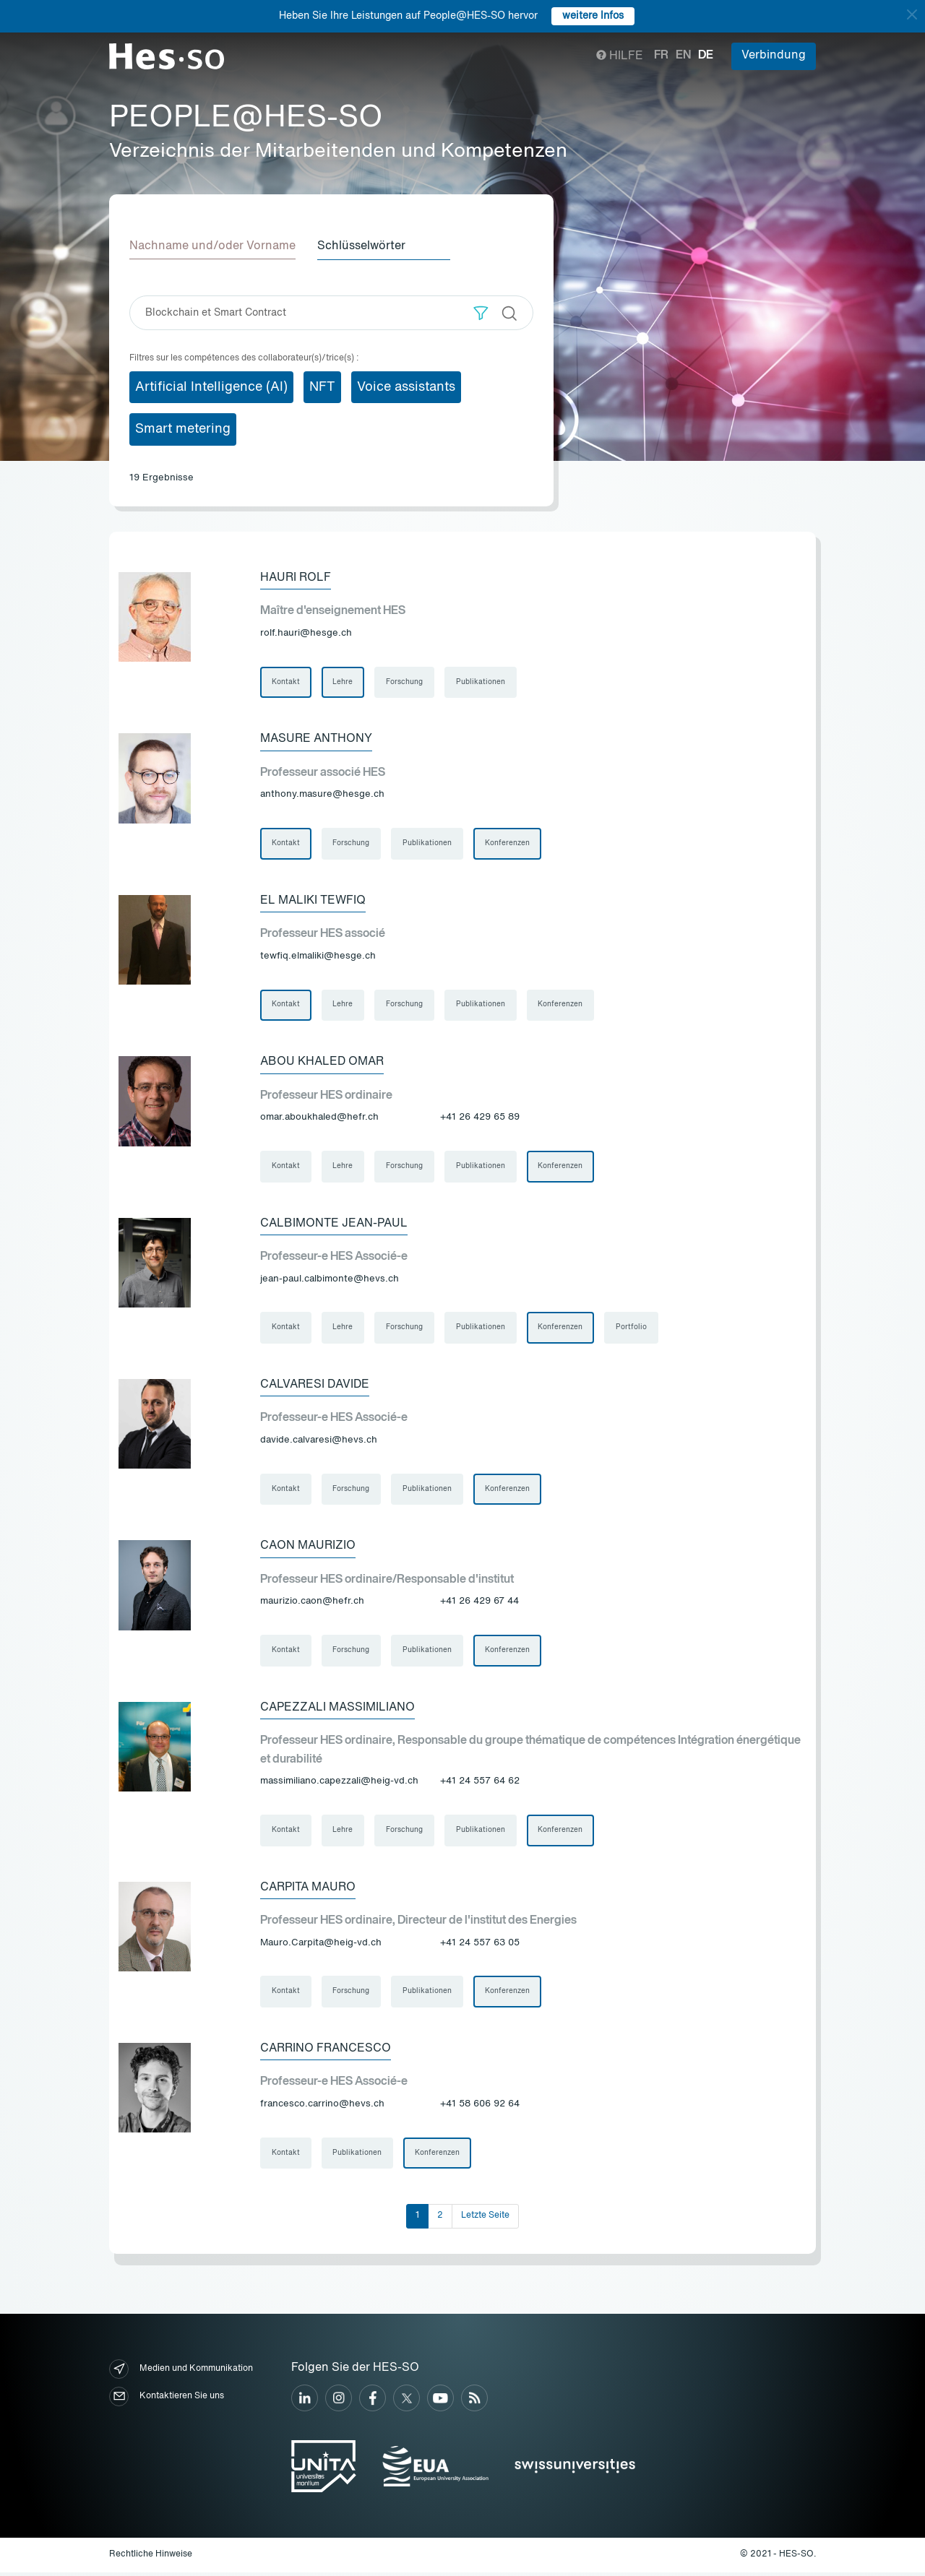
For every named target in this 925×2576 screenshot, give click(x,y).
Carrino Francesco (325, 2052)
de (705, 55)
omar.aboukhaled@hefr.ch (319, 1118)
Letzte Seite (485, 2220)
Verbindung (773, 55)
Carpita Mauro (308, 1890)
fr (661, 55)
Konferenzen (508, 843)
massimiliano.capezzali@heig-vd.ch (339, 1784)
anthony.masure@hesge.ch (322, 795)
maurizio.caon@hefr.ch (312, 1604)
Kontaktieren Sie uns (166, 2400)
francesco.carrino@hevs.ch (322, 2107)
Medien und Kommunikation (181, 2372)
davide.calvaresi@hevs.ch (318, 1442)
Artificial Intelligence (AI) (211, 386)
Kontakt (286, 682)
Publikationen (481, 682)
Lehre (343, 682)
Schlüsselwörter (363, 246)
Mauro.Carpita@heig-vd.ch (321, 1945)
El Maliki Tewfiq (313, 901)
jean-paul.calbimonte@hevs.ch (329, 1280)
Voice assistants (406, 386)
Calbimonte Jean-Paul (334, 1224)
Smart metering (183, 429)
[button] (481, 312)
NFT (322, 386)
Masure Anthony (316, 739)
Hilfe (619, 56)
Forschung (405, 682)
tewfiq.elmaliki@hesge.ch (318, 956)
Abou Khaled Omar (322, 1062)
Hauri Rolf (295, 577)
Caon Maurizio (308, 1548)
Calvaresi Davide (314, 1386)
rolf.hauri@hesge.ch (306, 633)
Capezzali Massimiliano (337, 1710)
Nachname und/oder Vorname (212, 246)
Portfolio (632, 1329)
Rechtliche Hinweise (150, 2558)
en (683, 55)
